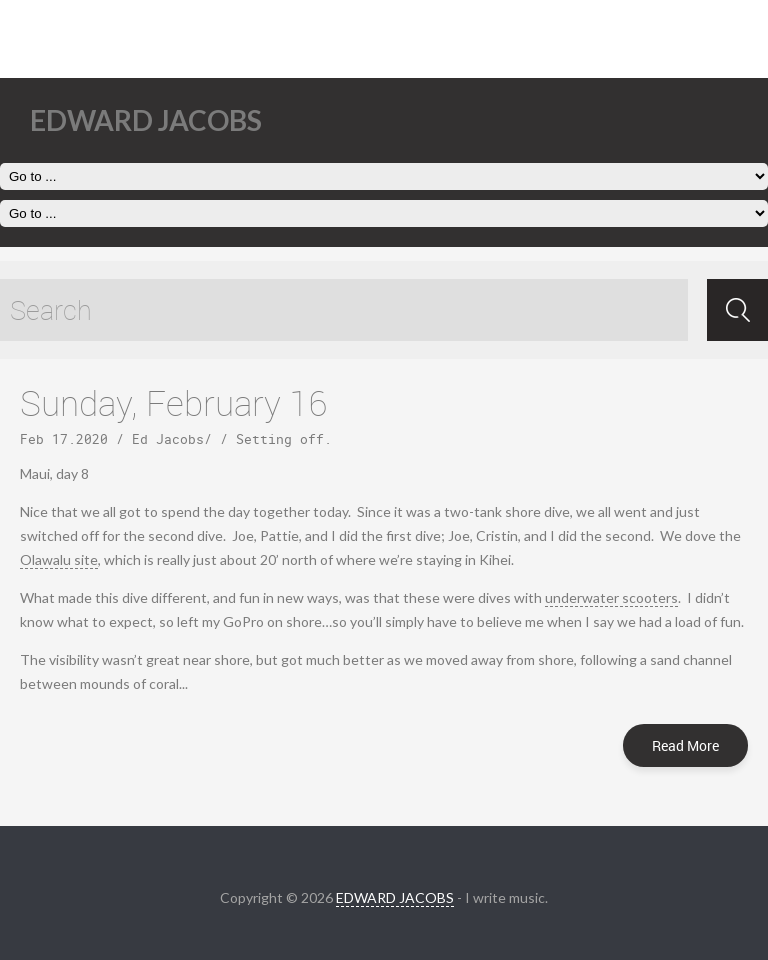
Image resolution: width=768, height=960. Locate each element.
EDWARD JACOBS (395, 897)
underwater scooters (611, 597)
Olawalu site (59, 559)
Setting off (280, 439)
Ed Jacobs (168, 439)
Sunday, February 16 (173, 402)
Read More (685, 745)
